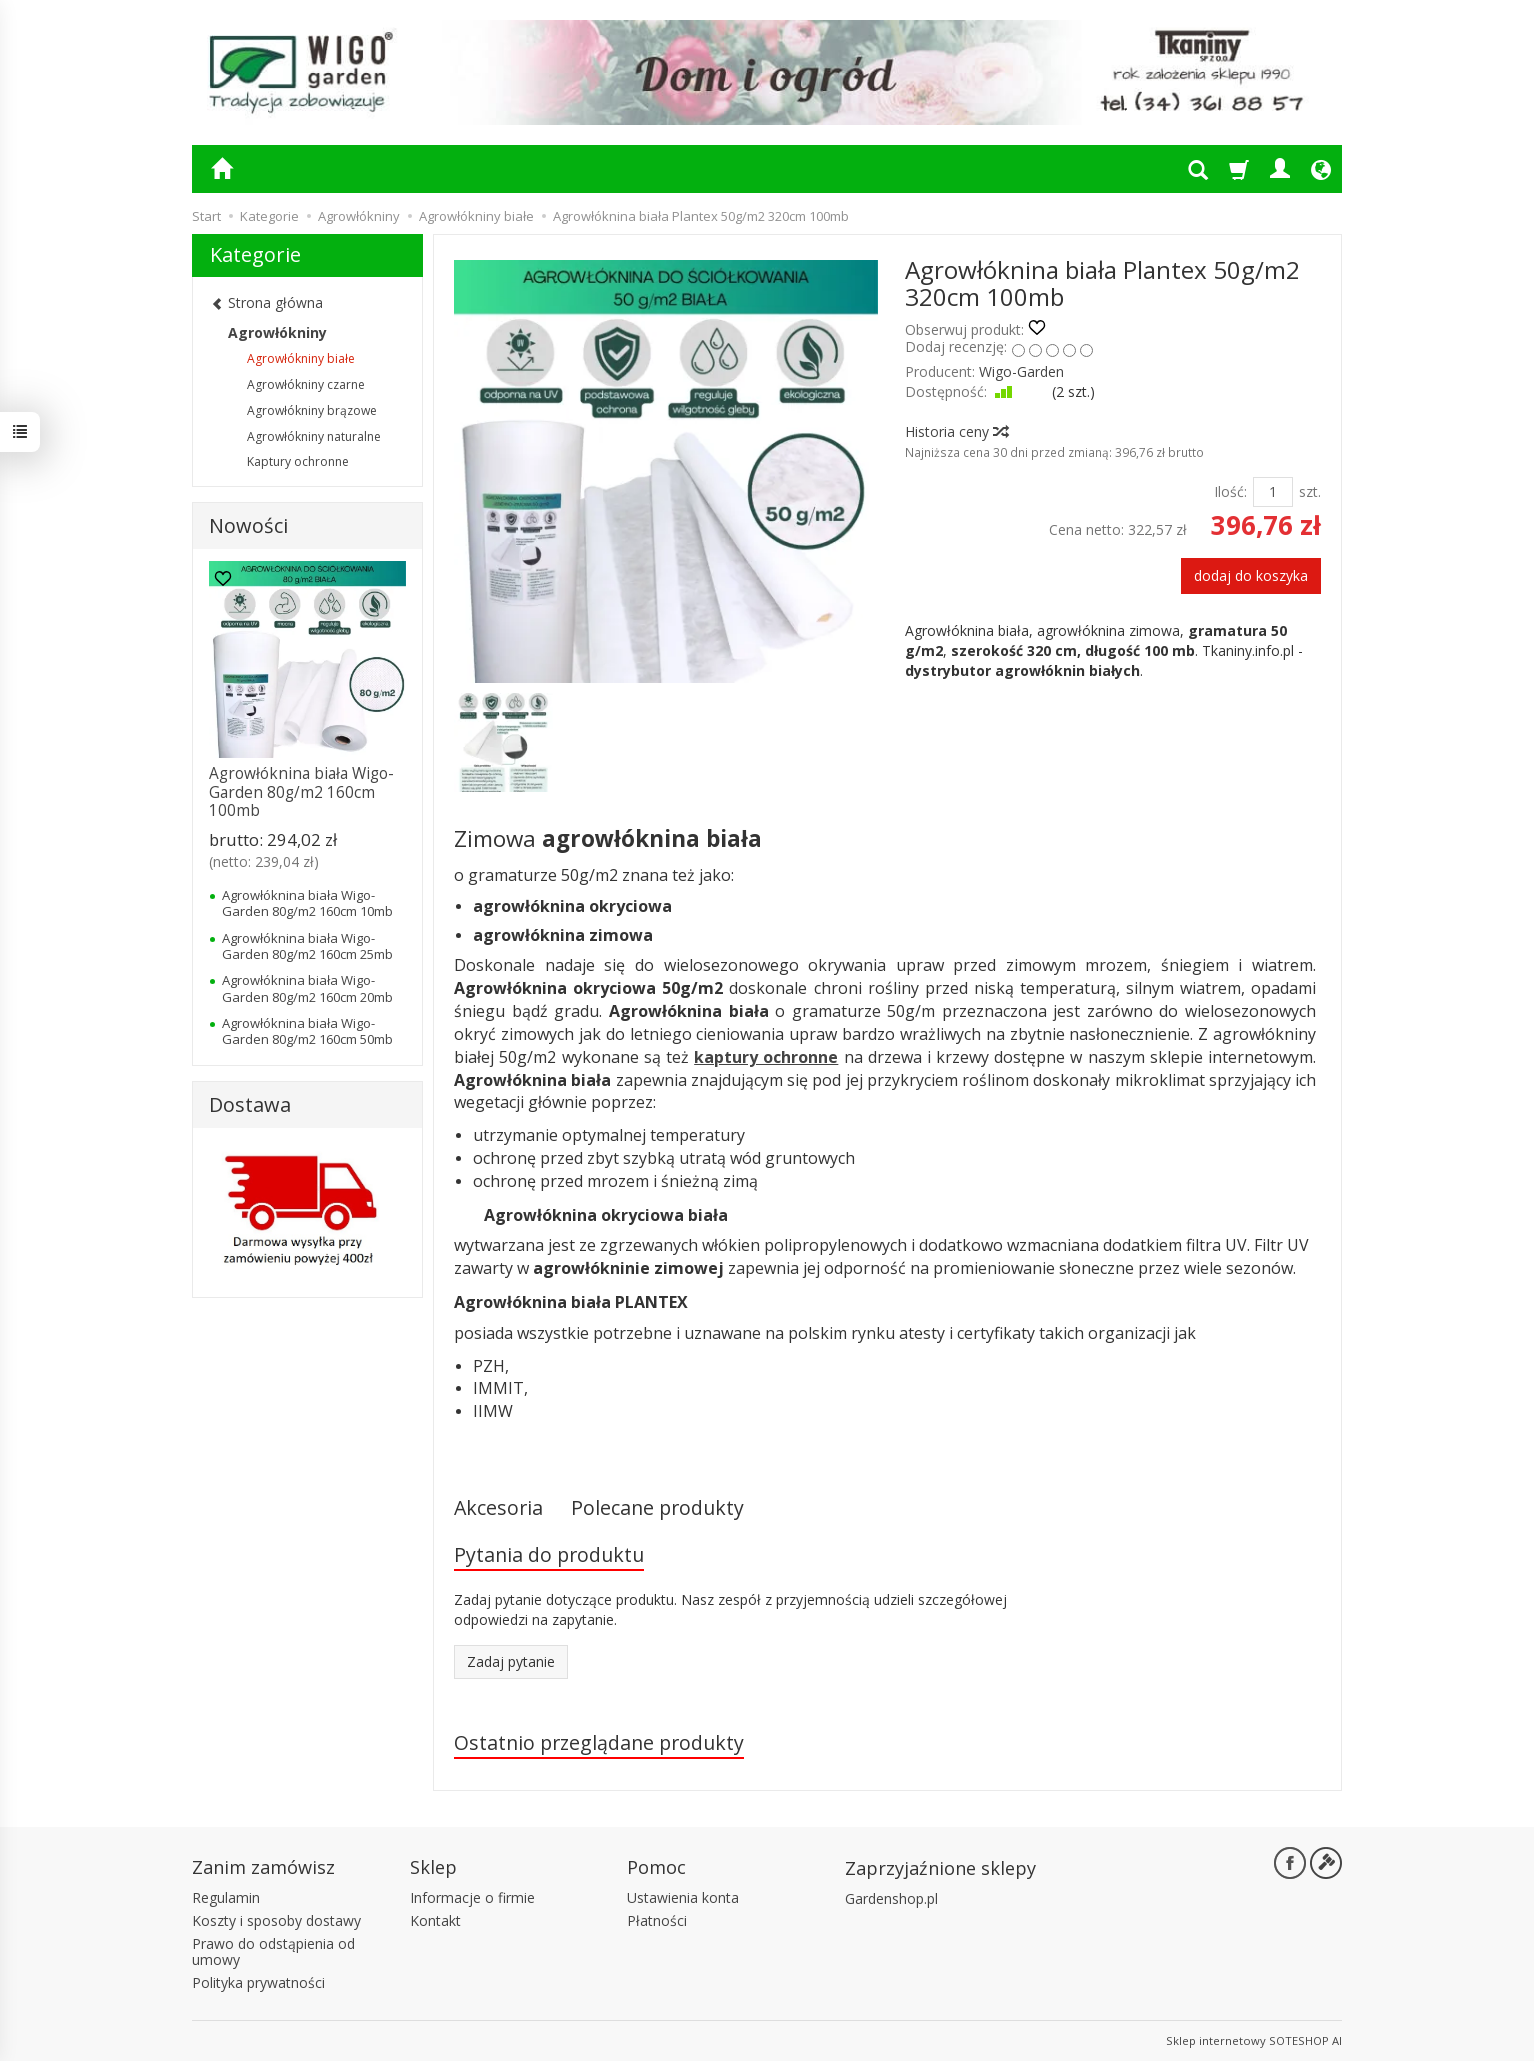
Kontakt (435, 1920)
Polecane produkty (657, 1507)
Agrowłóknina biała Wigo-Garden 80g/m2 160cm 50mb (307, 1031)
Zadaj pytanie (511, 1661)
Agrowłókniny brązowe (312, 410)
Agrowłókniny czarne (306, 384)
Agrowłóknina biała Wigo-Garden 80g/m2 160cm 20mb (307, 988)
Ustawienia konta (683, 1897)
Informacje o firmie (472, 1897)
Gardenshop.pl (891, 1898)
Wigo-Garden (1021, 371)
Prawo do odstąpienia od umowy (273, 1952)
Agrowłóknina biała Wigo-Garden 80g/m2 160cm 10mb (307, 903)
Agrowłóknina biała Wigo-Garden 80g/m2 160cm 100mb (301, 792)
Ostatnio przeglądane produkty (599, 1742)
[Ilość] (1273, 492)
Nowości (248, 525)
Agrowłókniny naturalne (314, 436)
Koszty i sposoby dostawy (276, 1920)
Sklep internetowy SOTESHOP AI (1254, 2040)
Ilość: (1230, 491)
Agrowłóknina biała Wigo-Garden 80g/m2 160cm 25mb (307, 946)
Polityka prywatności (258, 1982)
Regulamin (226, 1897)
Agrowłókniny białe (301, 358)
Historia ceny (956, 431)
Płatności (657, 1920)
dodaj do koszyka (1251, 575)
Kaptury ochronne (298, 461)
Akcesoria (498, 1507)
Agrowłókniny (277, 332)
